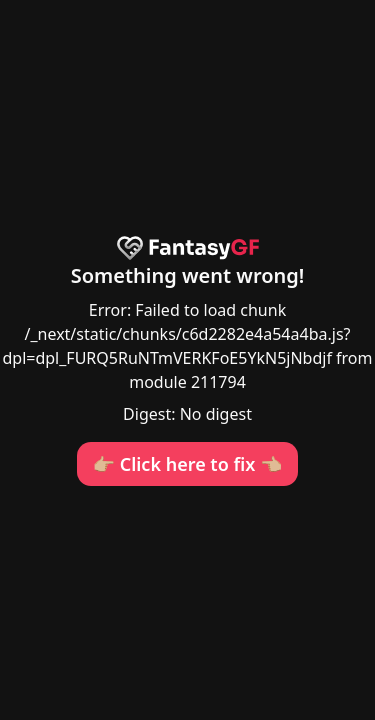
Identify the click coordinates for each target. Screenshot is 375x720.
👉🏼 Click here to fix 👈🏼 (188, 464)
